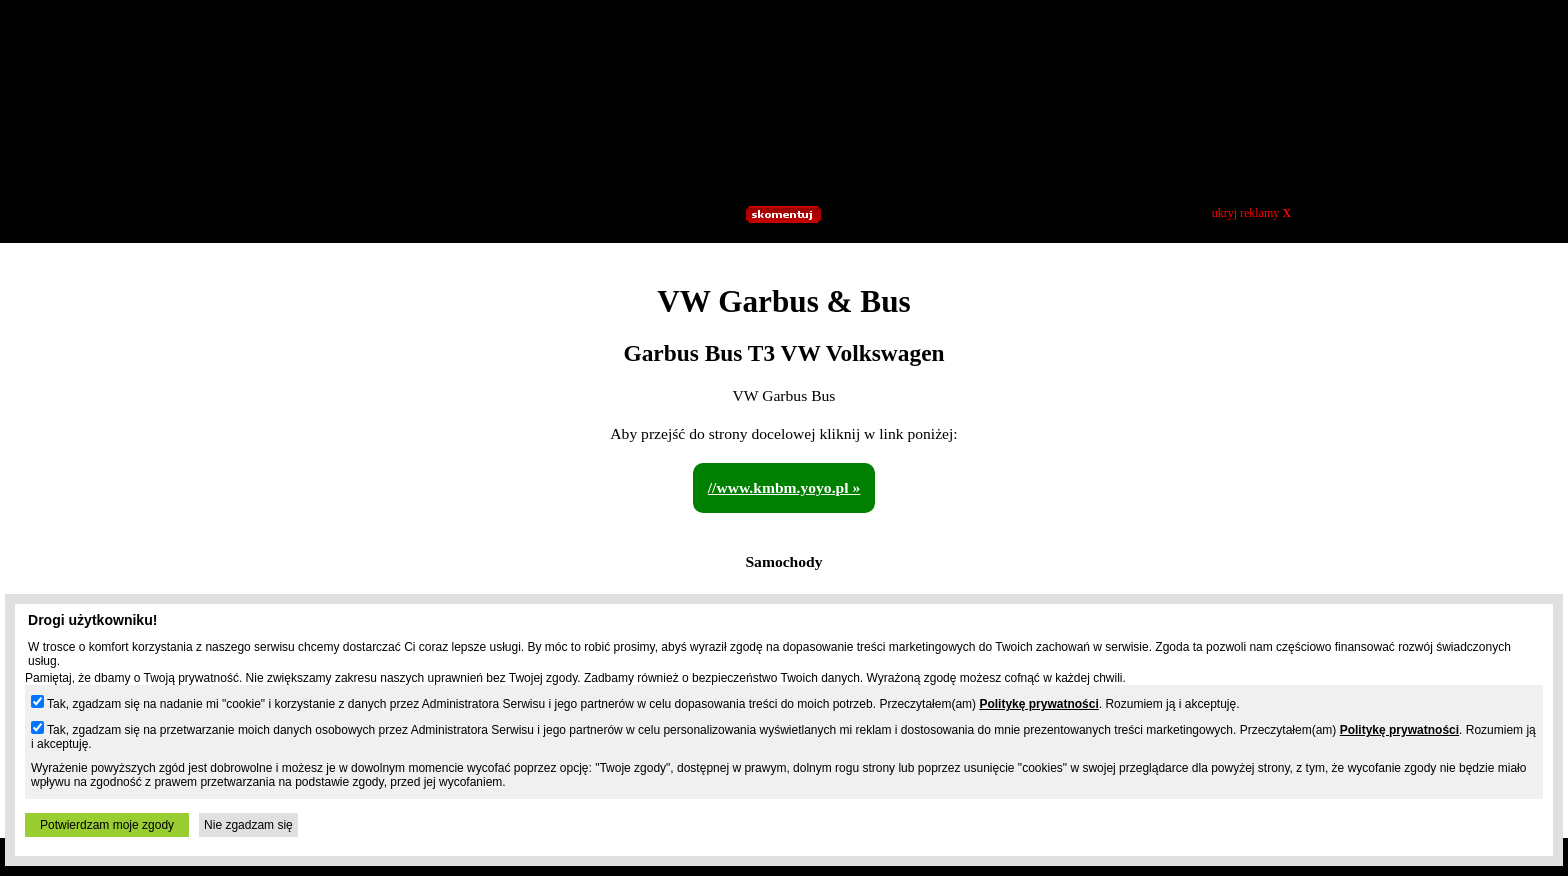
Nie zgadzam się (248, 825)
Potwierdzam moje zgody (107, 825)
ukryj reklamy (1251, 213)
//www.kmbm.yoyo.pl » (784, 487)
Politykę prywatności (1038, 704)
